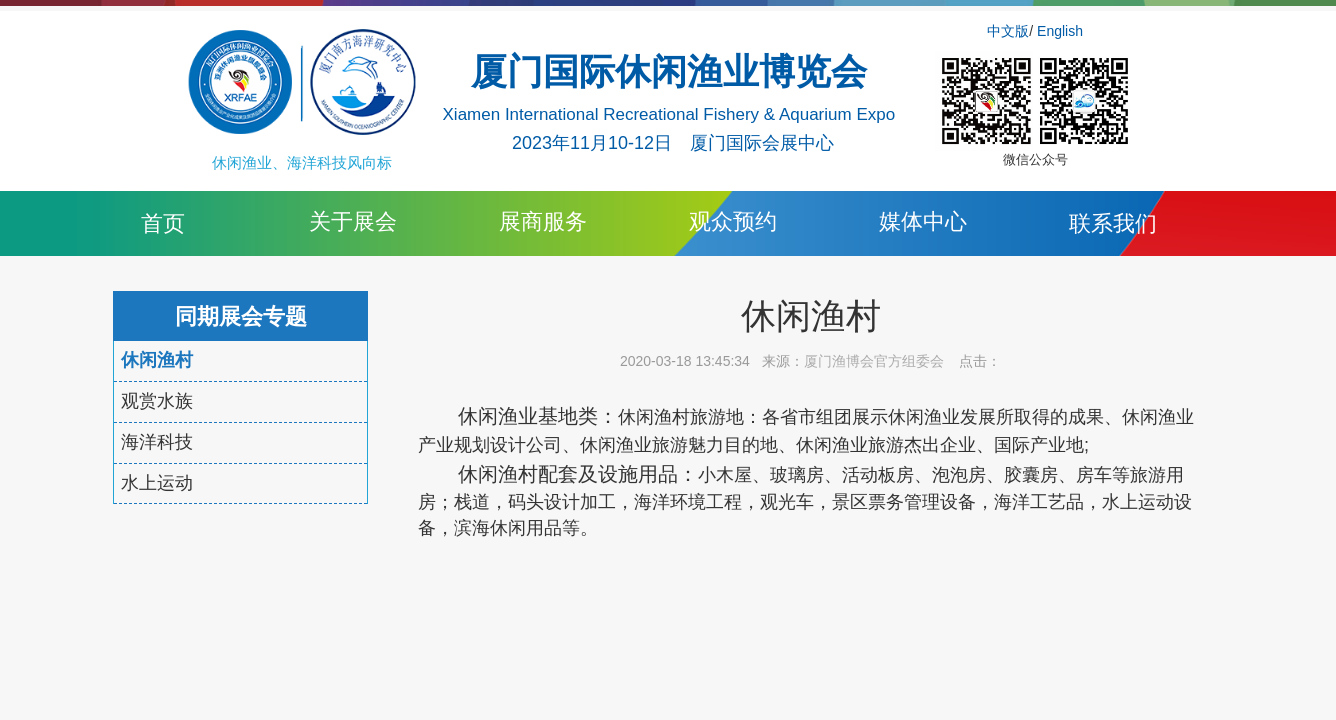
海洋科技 (157, 442)
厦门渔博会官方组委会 (874, 361)
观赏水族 (157, 401)
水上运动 (157, 483)
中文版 (1008, 31)
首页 (163, 223)
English (1060, 31)
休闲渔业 (498, 416)
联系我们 (1113, 223)
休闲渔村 (157, 360)
